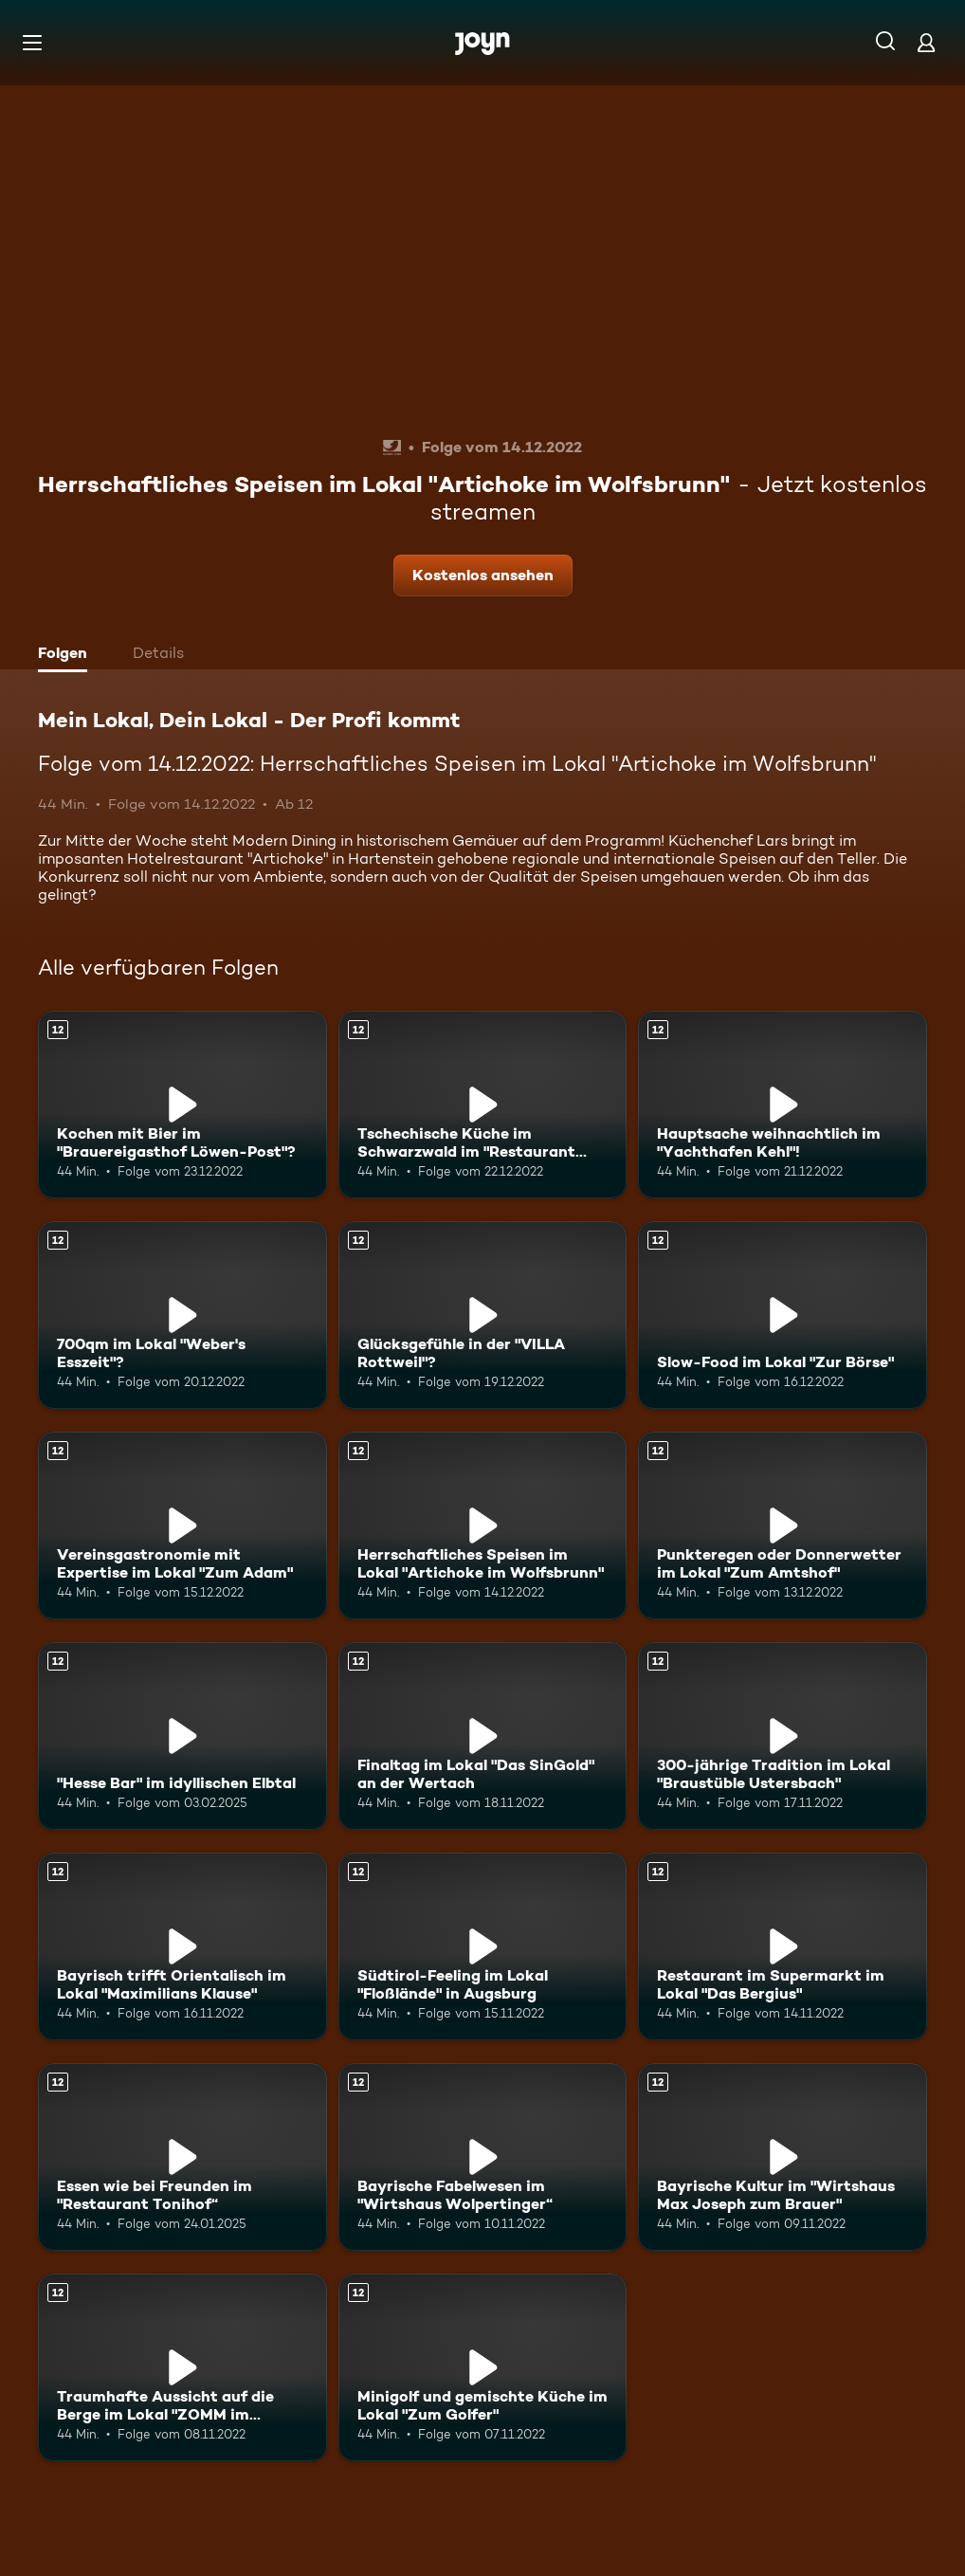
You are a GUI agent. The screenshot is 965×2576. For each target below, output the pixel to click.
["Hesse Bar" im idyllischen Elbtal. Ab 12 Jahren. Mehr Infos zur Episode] (182, 1736)
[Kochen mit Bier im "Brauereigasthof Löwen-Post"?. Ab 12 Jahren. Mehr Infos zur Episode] (182, 1104)
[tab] (67, 655)
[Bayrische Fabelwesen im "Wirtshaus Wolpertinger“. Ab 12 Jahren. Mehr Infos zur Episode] (483, 2157)
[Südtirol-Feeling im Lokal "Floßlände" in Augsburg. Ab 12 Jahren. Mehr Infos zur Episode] (483, 1946)
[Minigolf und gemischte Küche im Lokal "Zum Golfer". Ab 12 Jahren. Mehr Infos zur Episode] (483, 2367)
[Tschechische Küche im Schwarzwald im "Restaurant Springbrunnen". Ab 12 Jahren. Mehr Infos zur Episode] (483, 1104)
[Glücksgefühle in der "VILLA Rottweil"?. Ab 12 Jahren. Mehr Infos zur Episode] (483, 1315)
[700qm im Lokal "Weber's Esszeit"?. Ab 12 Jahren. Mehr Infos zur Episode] (182, 1315)
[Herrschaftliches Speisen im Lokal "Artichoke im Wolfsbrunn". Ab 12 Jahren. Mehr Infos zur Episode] (483, 1525)
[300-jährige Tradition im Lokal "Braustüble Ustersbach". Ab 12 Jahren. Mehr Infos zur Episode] (782, 1736)
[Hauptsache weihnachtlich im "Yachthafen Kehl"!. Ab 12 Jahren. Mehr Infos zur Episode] (782, 1104)
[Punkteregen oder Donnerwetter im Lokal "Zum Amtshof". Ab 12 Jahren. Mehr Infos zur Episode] (782, 1525)
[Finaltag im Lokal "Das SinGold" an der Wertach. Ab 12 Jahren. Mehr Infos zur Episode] (483, 1736)
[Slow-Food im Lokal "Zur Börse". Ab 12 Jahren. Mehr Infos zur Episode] (782, 1315)
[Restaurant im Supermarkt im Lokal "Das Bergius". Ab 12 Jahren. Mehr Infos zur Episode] (782, 1946)
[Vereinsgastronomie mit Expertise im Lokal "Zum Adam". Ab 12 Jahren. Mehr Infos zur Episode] (182, 1525)
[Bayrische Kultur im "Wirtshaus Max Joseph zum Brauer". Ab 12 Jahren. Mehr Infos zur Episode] (782, 2157)
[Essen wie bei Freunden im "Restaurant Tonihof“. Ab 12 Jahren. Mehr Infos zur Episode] (182, 2157)
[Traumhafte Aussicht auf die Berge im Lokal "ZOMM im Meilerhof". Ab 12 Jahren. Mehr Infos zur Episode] (182, 2367)
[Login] (926, 42)
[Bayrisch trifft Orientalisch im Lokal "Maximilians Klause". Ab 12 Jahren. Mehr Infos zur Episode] (182, 1946)
